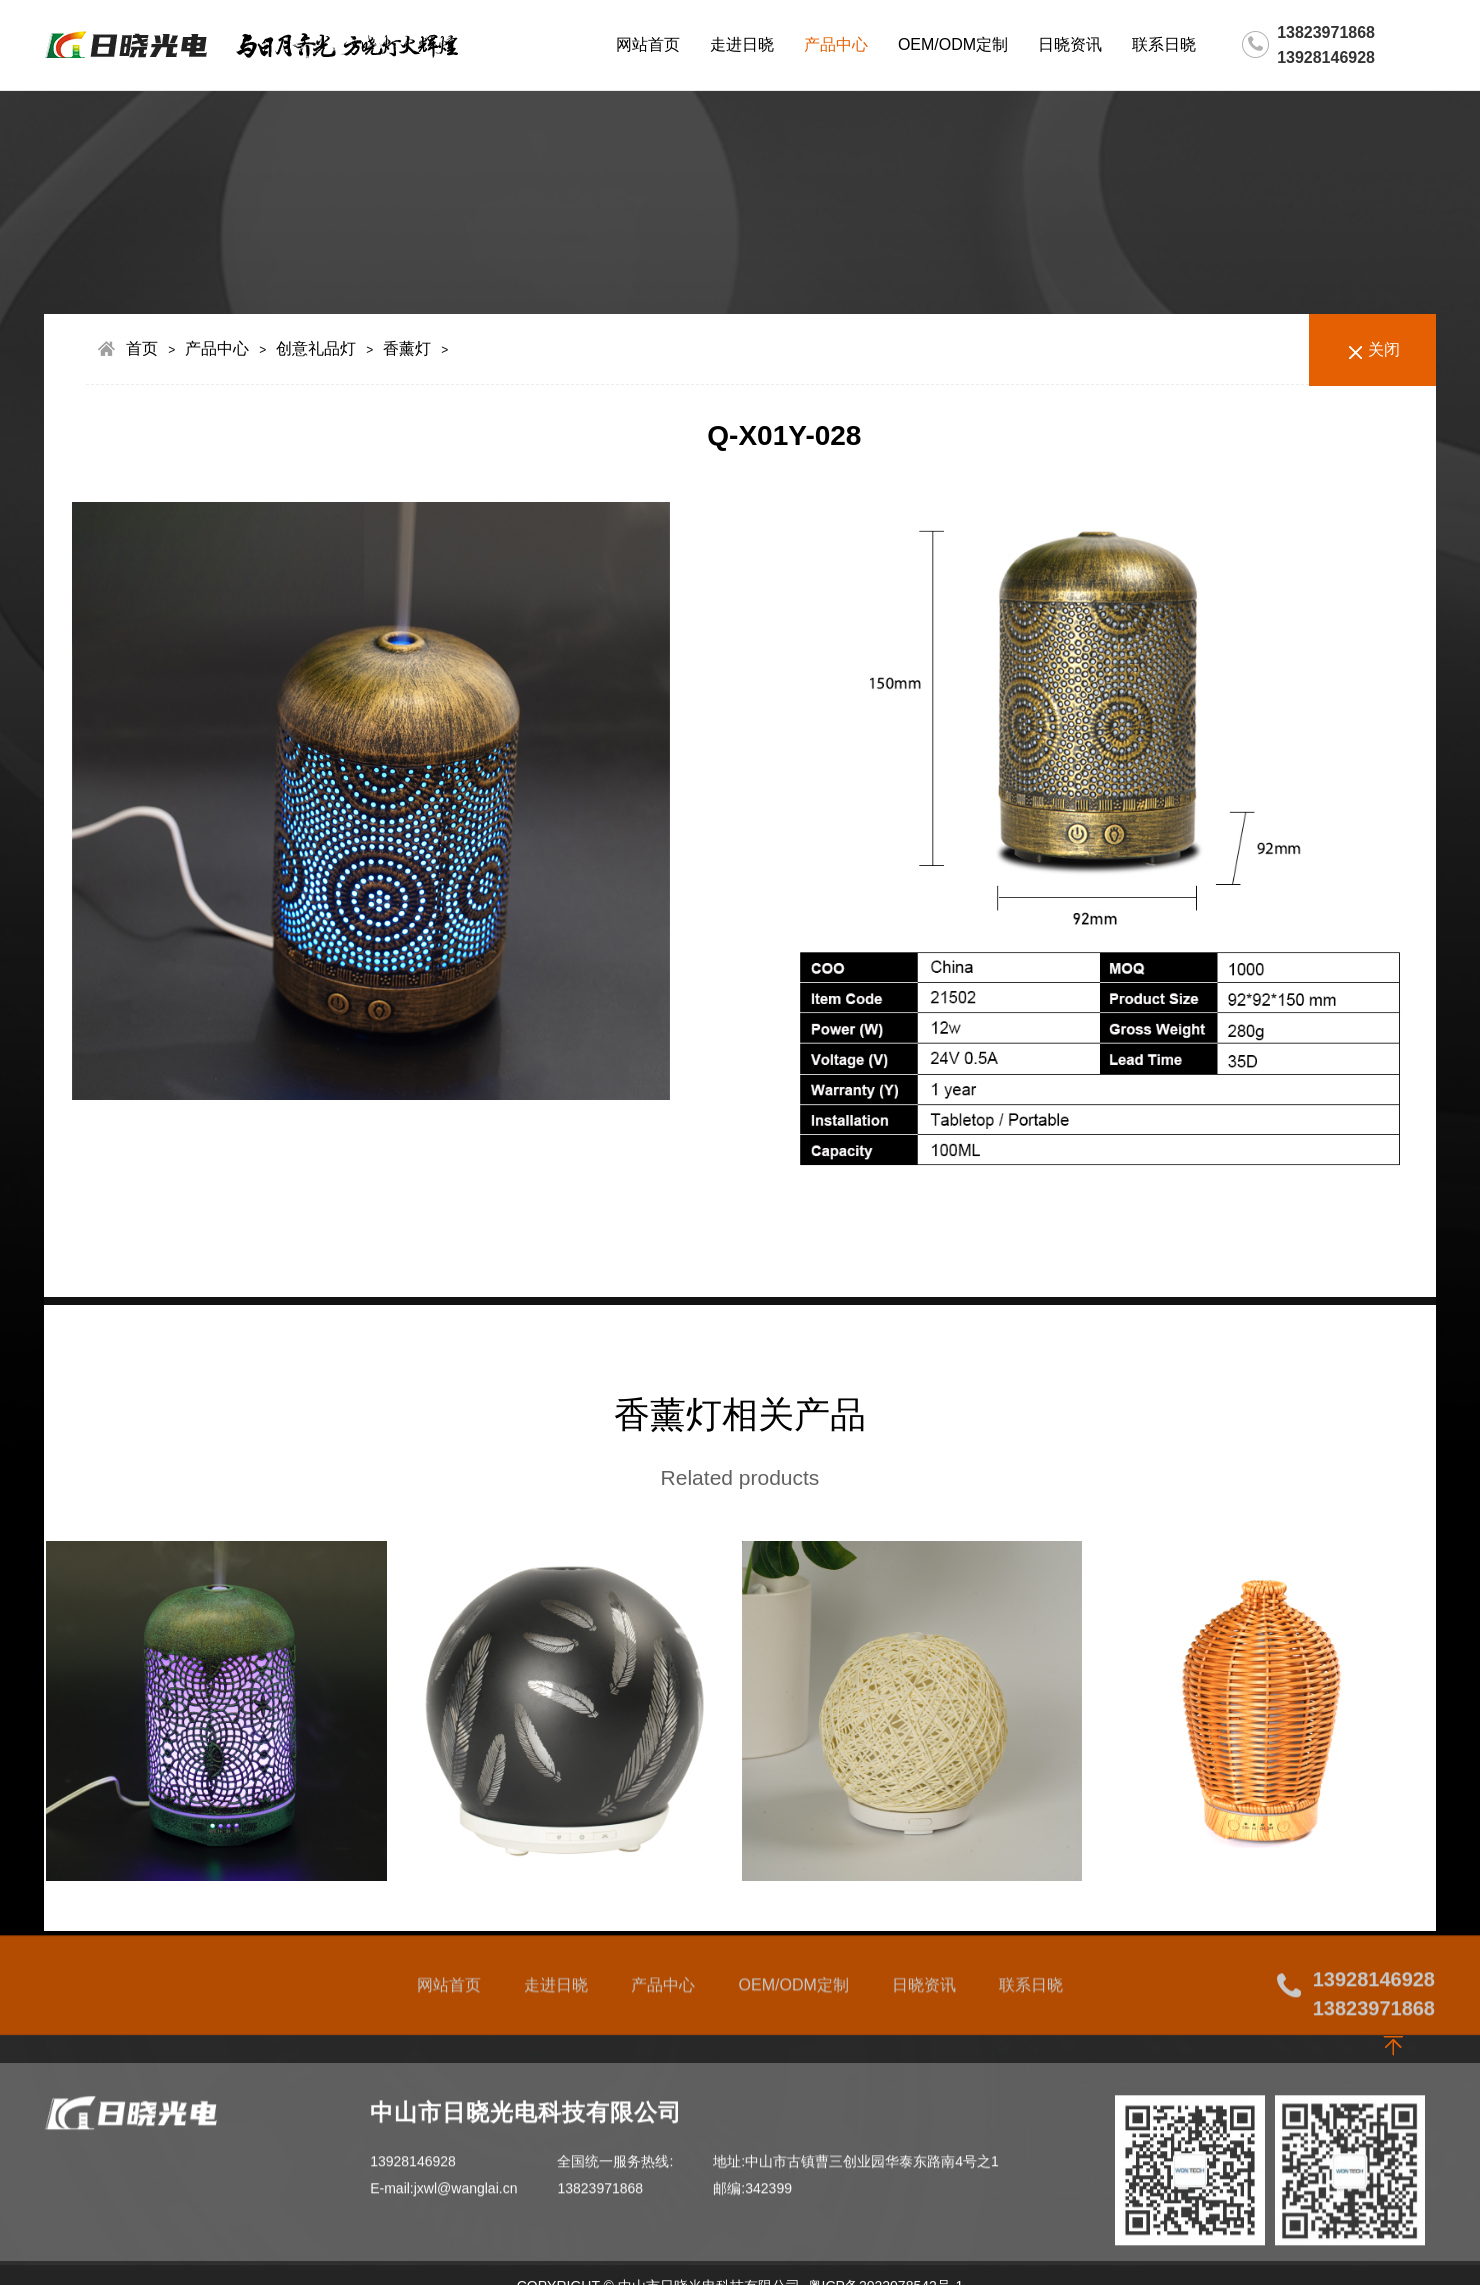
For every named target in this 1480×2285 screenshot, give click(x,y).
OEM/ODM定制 (953, 44)
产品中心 (836, 44)
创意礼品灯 (316, 348)
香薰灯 (407, 348)
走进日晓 (742, 44)
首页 (142, 348)
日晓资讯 (1070, 44)
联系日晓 (1164, 44)
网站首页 (648, 44)
